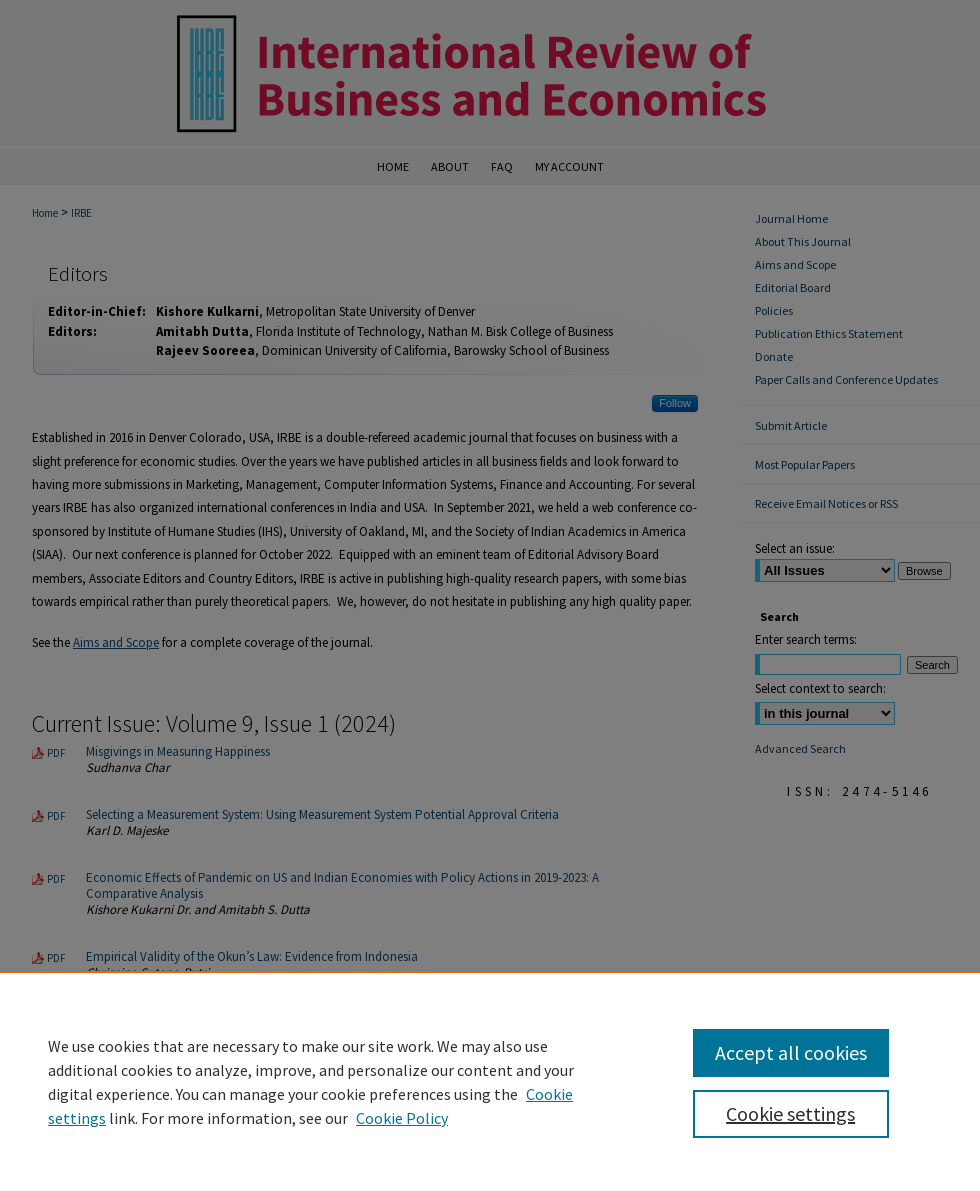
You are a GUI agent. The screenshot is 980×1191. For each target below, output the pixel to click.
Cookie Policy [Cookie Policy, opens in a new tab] (402, 1118)
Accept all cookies (791, 1052)
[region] (490, 1081)
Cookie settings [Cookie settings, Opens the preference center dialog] (790, 1113)
